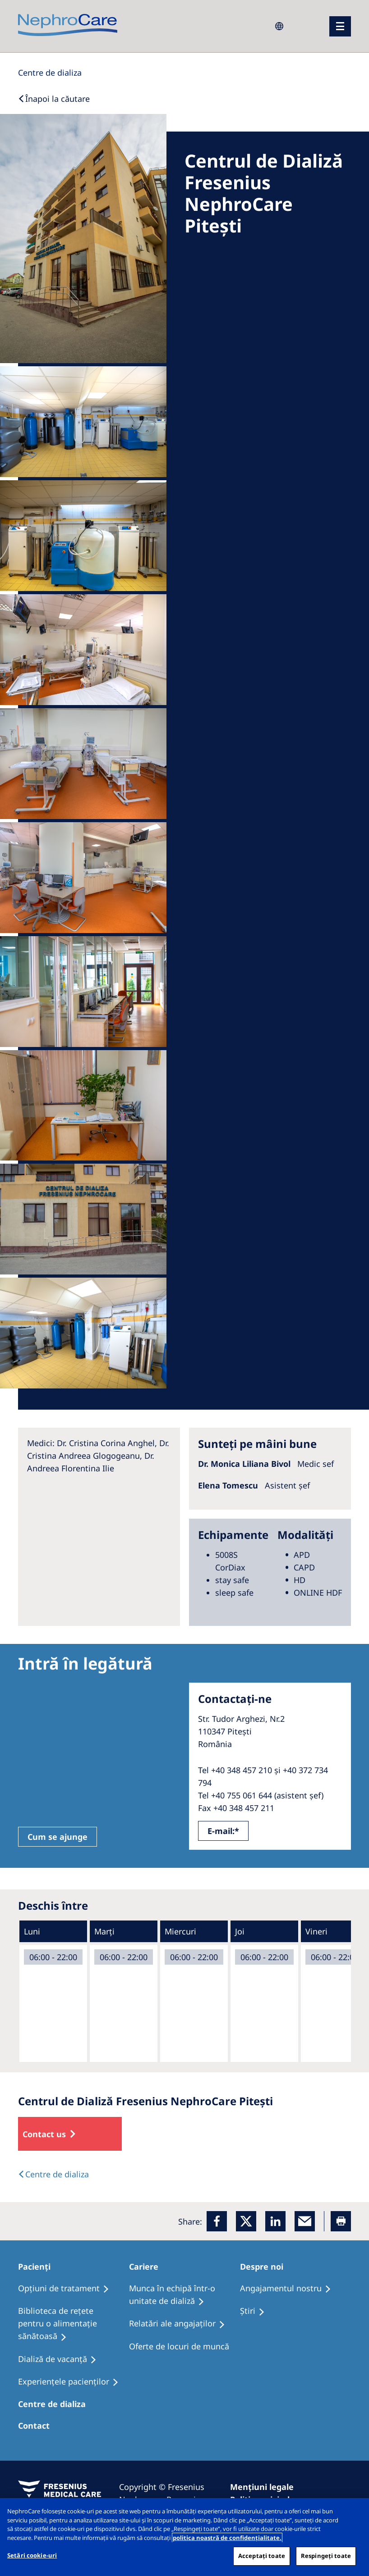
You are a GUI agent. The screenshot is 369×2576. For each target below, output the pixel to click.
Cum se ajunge (58, 1836)
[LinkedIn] (275, 2221)
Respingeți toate (326, 2556)
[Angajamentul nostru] (289, 2288)
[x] (246, 2221)
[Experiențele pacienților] (72, 2382)
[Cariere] (147, 2266)
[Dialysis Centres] (50, 72)
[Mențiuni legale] (266, 2486)
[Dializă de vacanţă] (61, 2359)
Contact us (44, 2134)
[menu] (340, 26)
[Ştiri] (256, 2311)
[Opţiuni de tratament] (67, 2288)
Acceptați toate (261, 2556)
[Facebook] (217, 2221)
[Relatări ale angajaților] (181, 2323)
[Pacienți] (38, 2266)
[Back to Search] (54, 98)
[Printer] (341, 2221)
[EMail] (305, 2221)
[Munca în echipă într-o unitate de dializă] (184, 2295)
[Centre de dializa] (56, 2404)
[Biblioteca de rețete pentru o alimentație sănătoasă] (73, 2323)
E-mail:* (223, 1830)
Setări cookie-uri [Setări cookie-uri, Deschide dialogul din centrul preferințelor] (32, 2555)
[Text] (53, 2174)
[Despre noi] (265, 2266)
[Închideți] (354, 2512)
